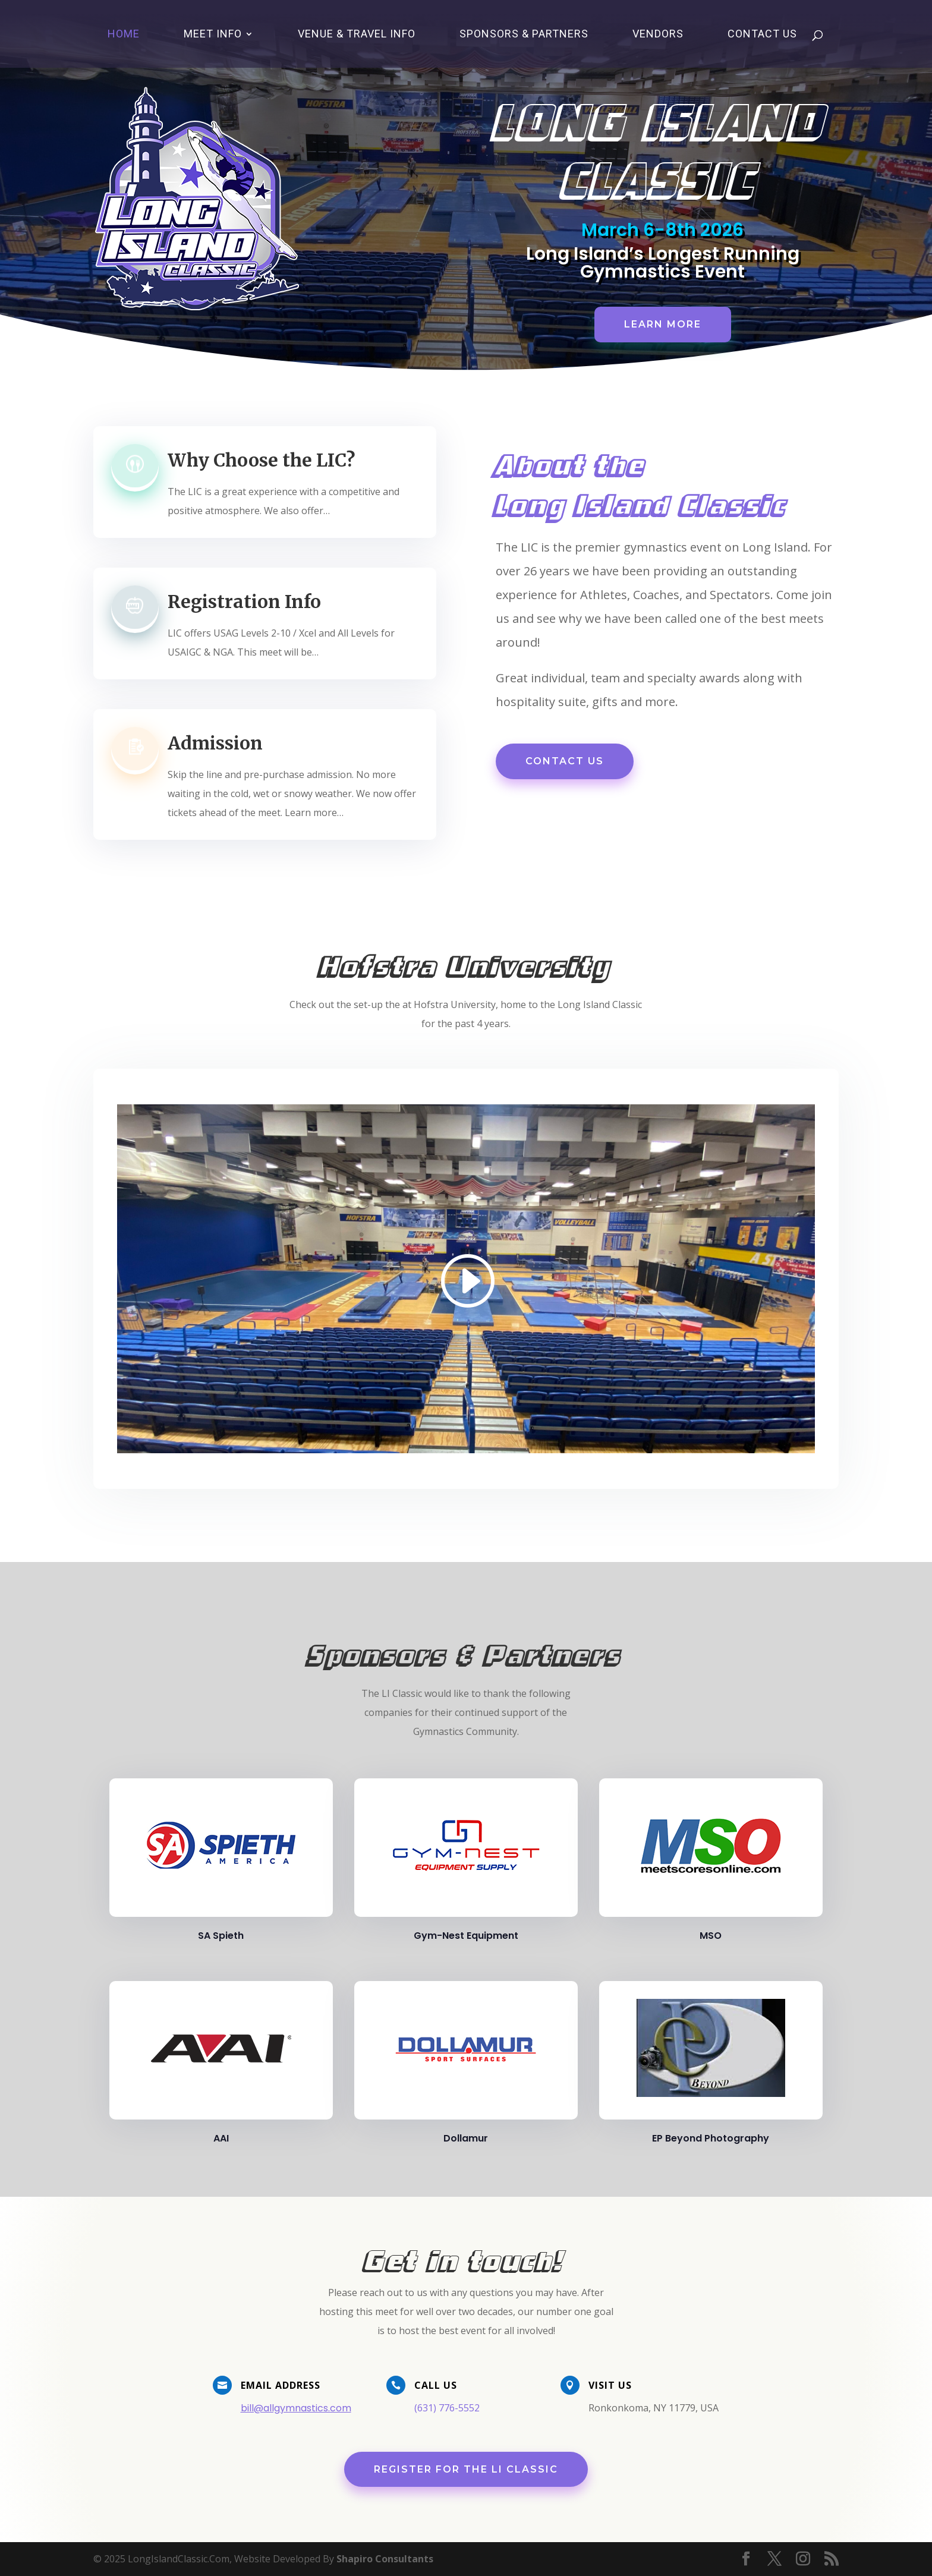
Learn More (659, 322)
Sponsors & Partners (523, 35)
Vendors (658, 35)
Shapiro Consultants (384, 2558)
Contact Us (762, 35)
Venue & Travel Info (356, 35)
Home (124, 35)
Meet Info (213, 35)
